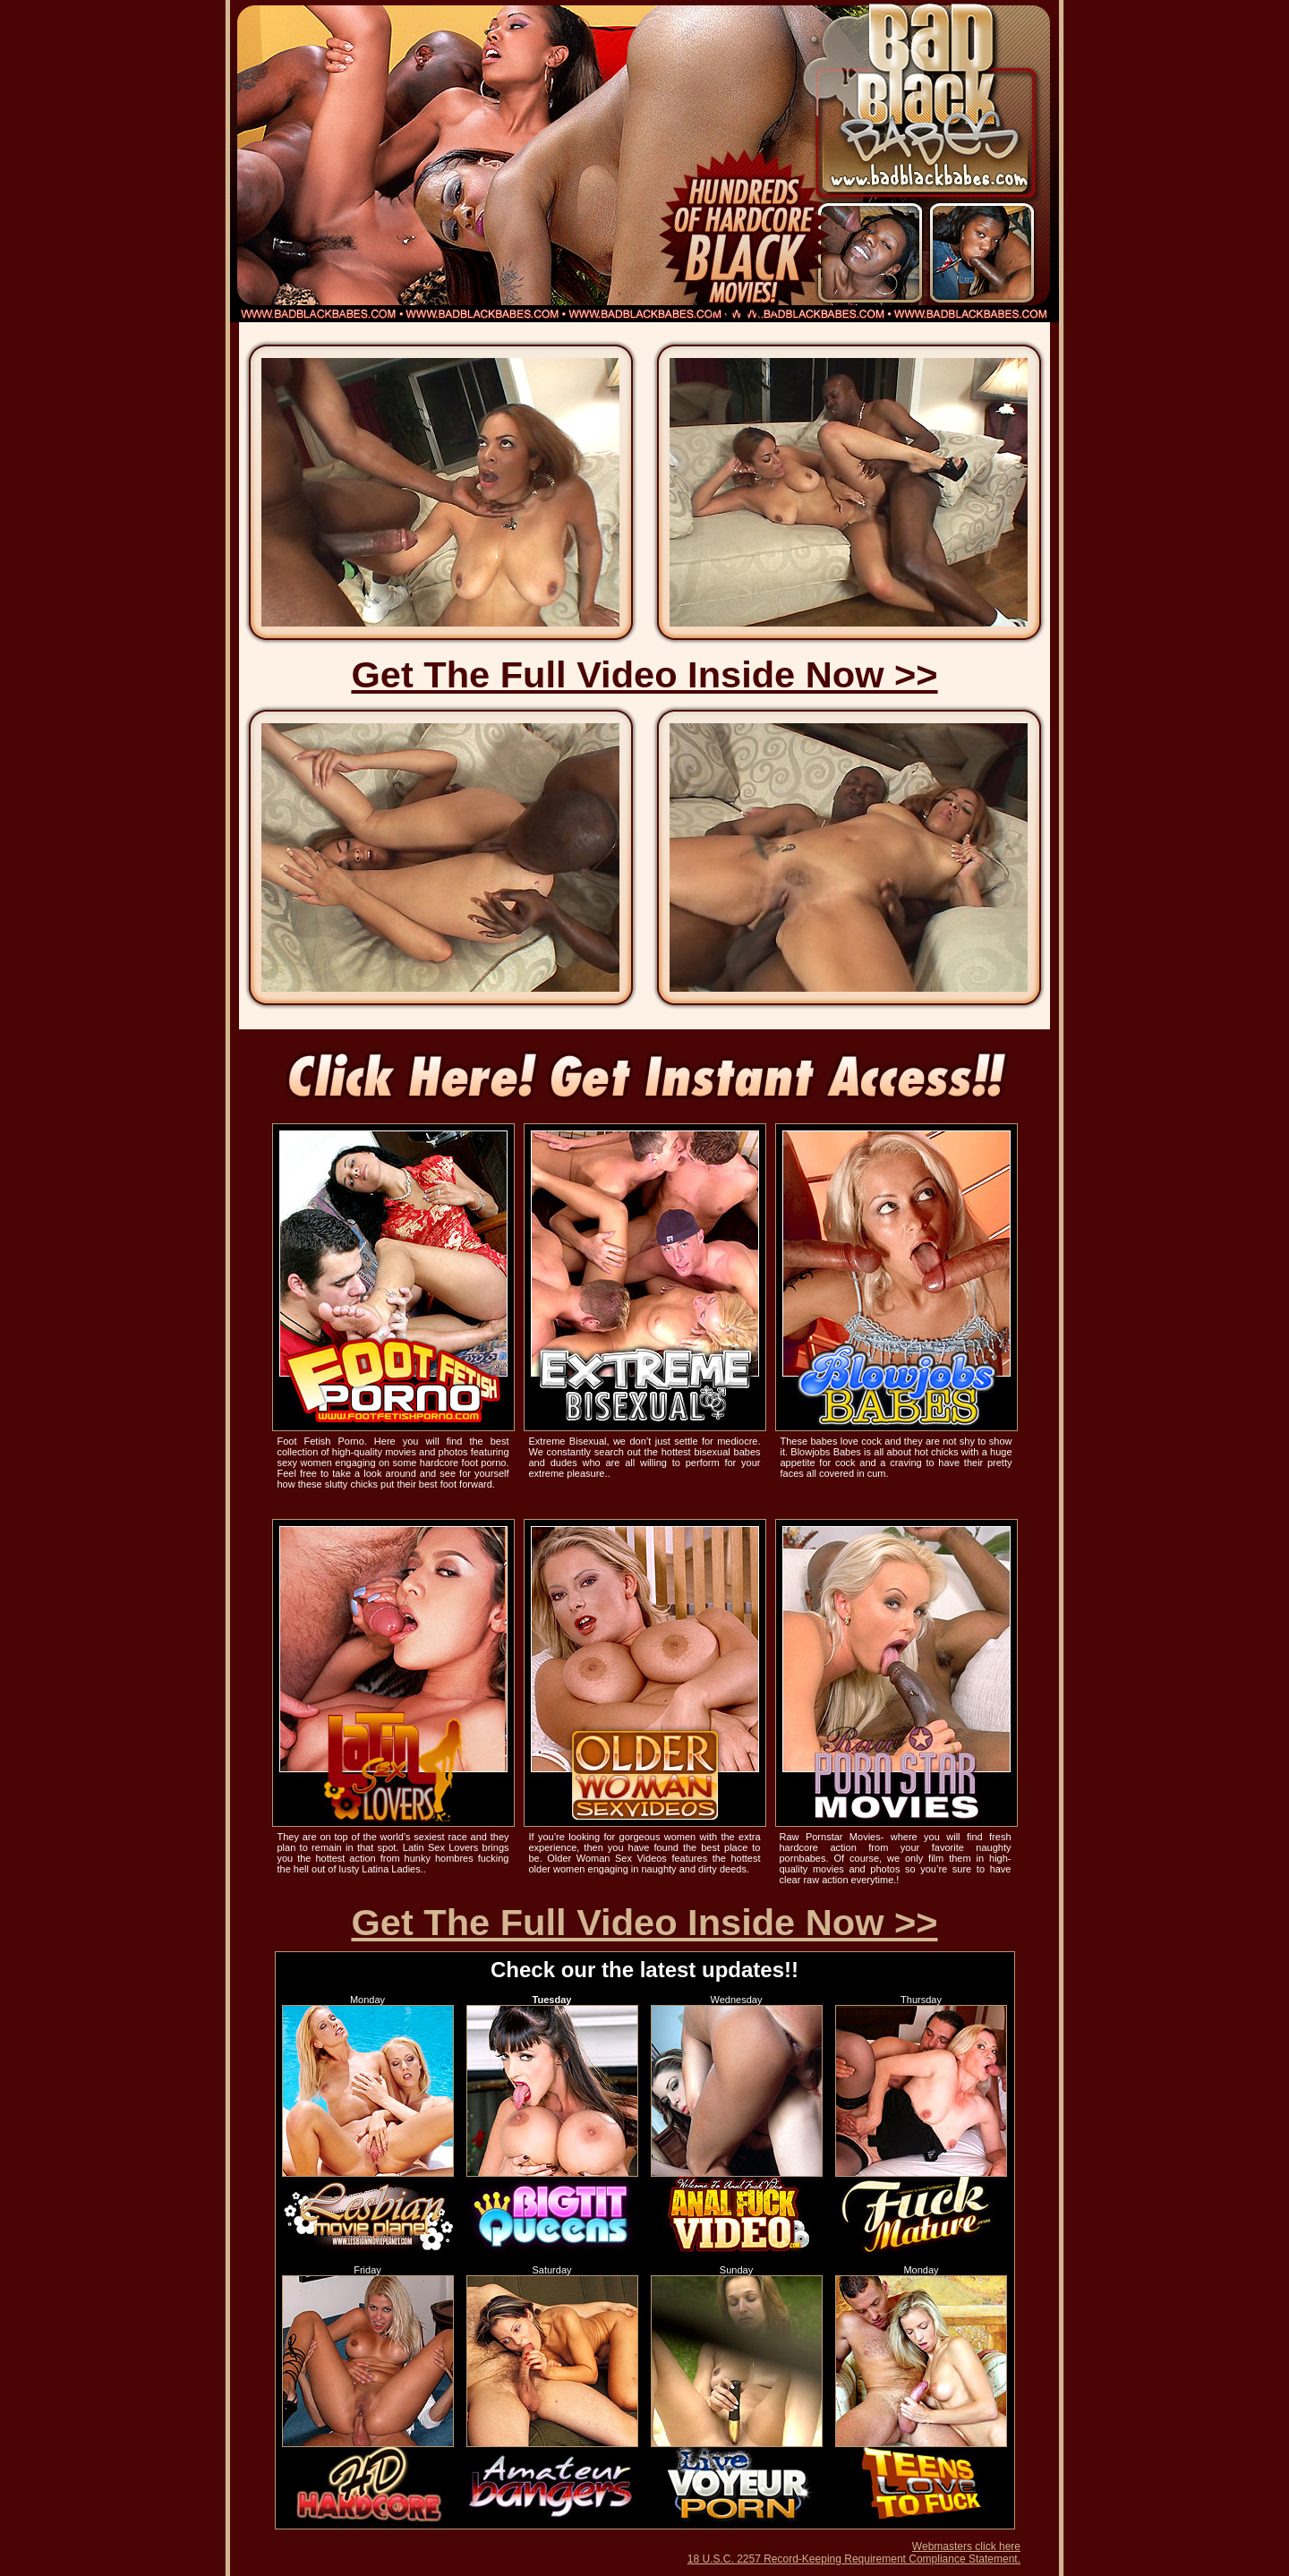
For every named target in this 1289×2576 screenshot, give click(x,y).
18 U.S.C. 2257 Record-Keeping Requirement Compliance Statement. (853, 2559)
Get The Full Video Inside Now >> (644, 674)
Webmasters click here (966, 2546)
